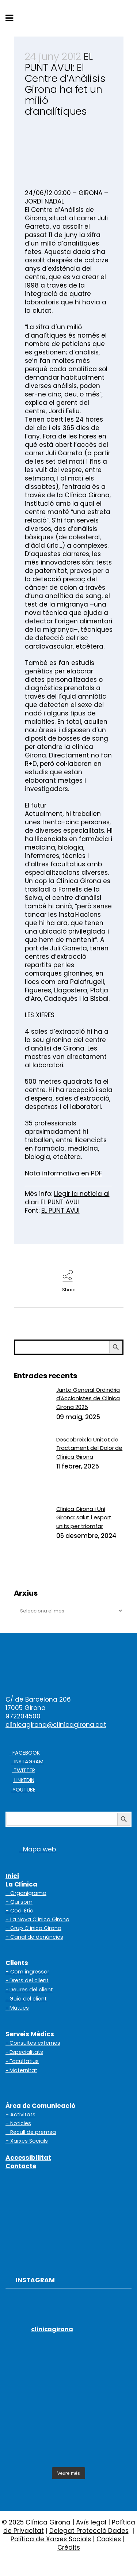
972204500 (23, 1716)
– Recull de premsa (30, 2132)
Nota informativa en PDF (63, 1173)
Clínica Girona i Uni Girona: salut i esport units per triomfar (84, 1517)
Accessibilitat (28, 2157)
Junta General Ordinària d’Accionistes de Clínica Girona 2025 (88, 1398)
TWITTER (23, 1770)
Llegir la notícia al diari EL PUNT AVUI (67, 1198)
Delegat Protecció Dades (89, 2530)
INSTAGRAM (27, 1761)
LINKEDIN (23, 1780)
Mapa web (30, 1849)
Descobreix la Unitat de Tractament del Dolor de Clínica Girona (89, 1448)
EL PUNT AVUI (60, 1210)
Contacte (20, 2166)
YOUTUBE (23, 1789)
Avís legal (91, 2522)
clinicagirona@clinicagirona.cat (55, 1724)
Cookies (108, 2539)
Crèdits (68, 2547)
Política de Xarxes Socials (51, 2539)
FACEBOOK (24, 1752)
